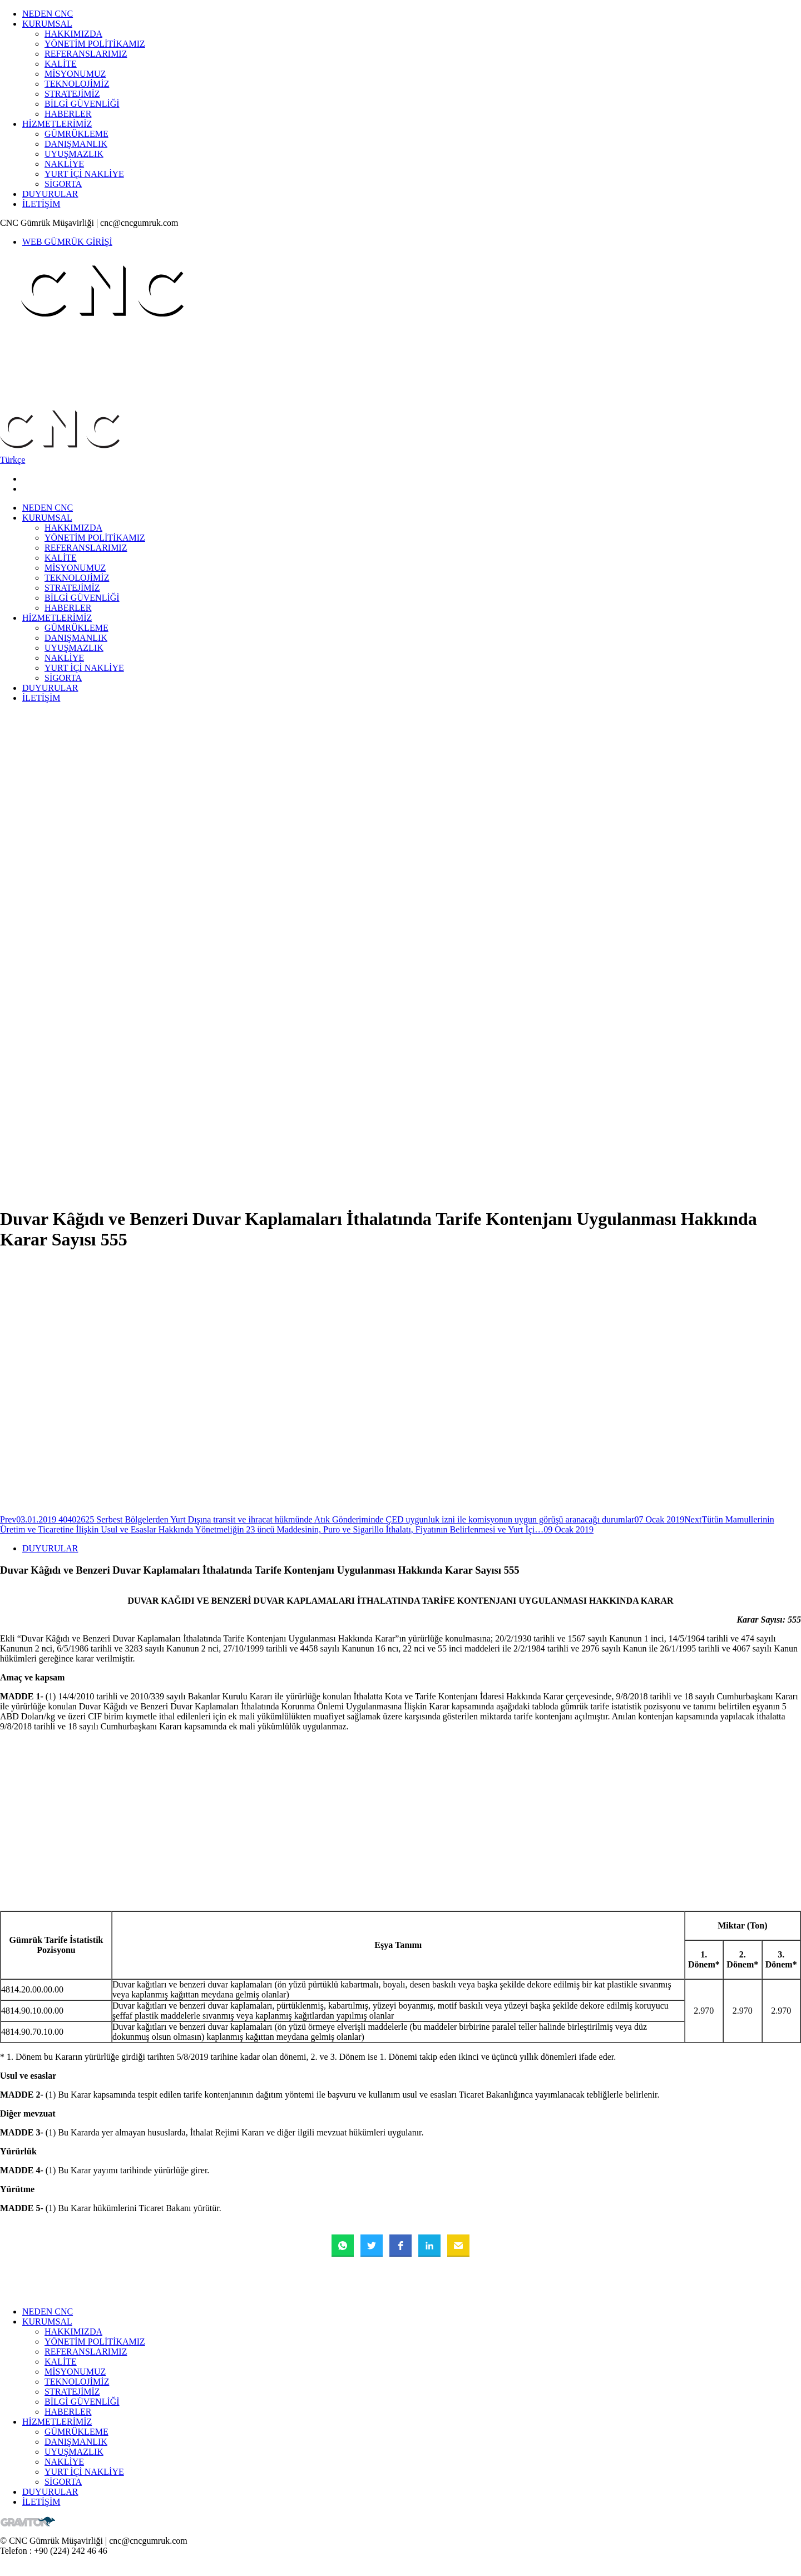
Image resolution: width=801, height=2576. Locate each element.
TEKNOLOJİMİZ (76, 83)
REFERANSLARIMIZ (85, 53)
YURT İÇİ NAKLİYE (84, 174)
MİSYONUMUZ (75, 73)
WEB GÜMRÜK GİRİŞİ (67, 241)
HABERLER (67, 113)
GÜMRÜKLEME (76, 134)
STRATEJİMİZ (72, 93)
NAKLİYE (64, 164)
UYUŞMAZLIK (73, 154)
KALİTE (60, 63)
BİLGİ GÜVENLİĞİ (82, 103)
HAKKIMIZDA (73, 33)
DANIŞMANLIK (75, 144)
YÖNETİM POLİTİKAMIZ (94, 43)
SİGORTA (63, 184)
